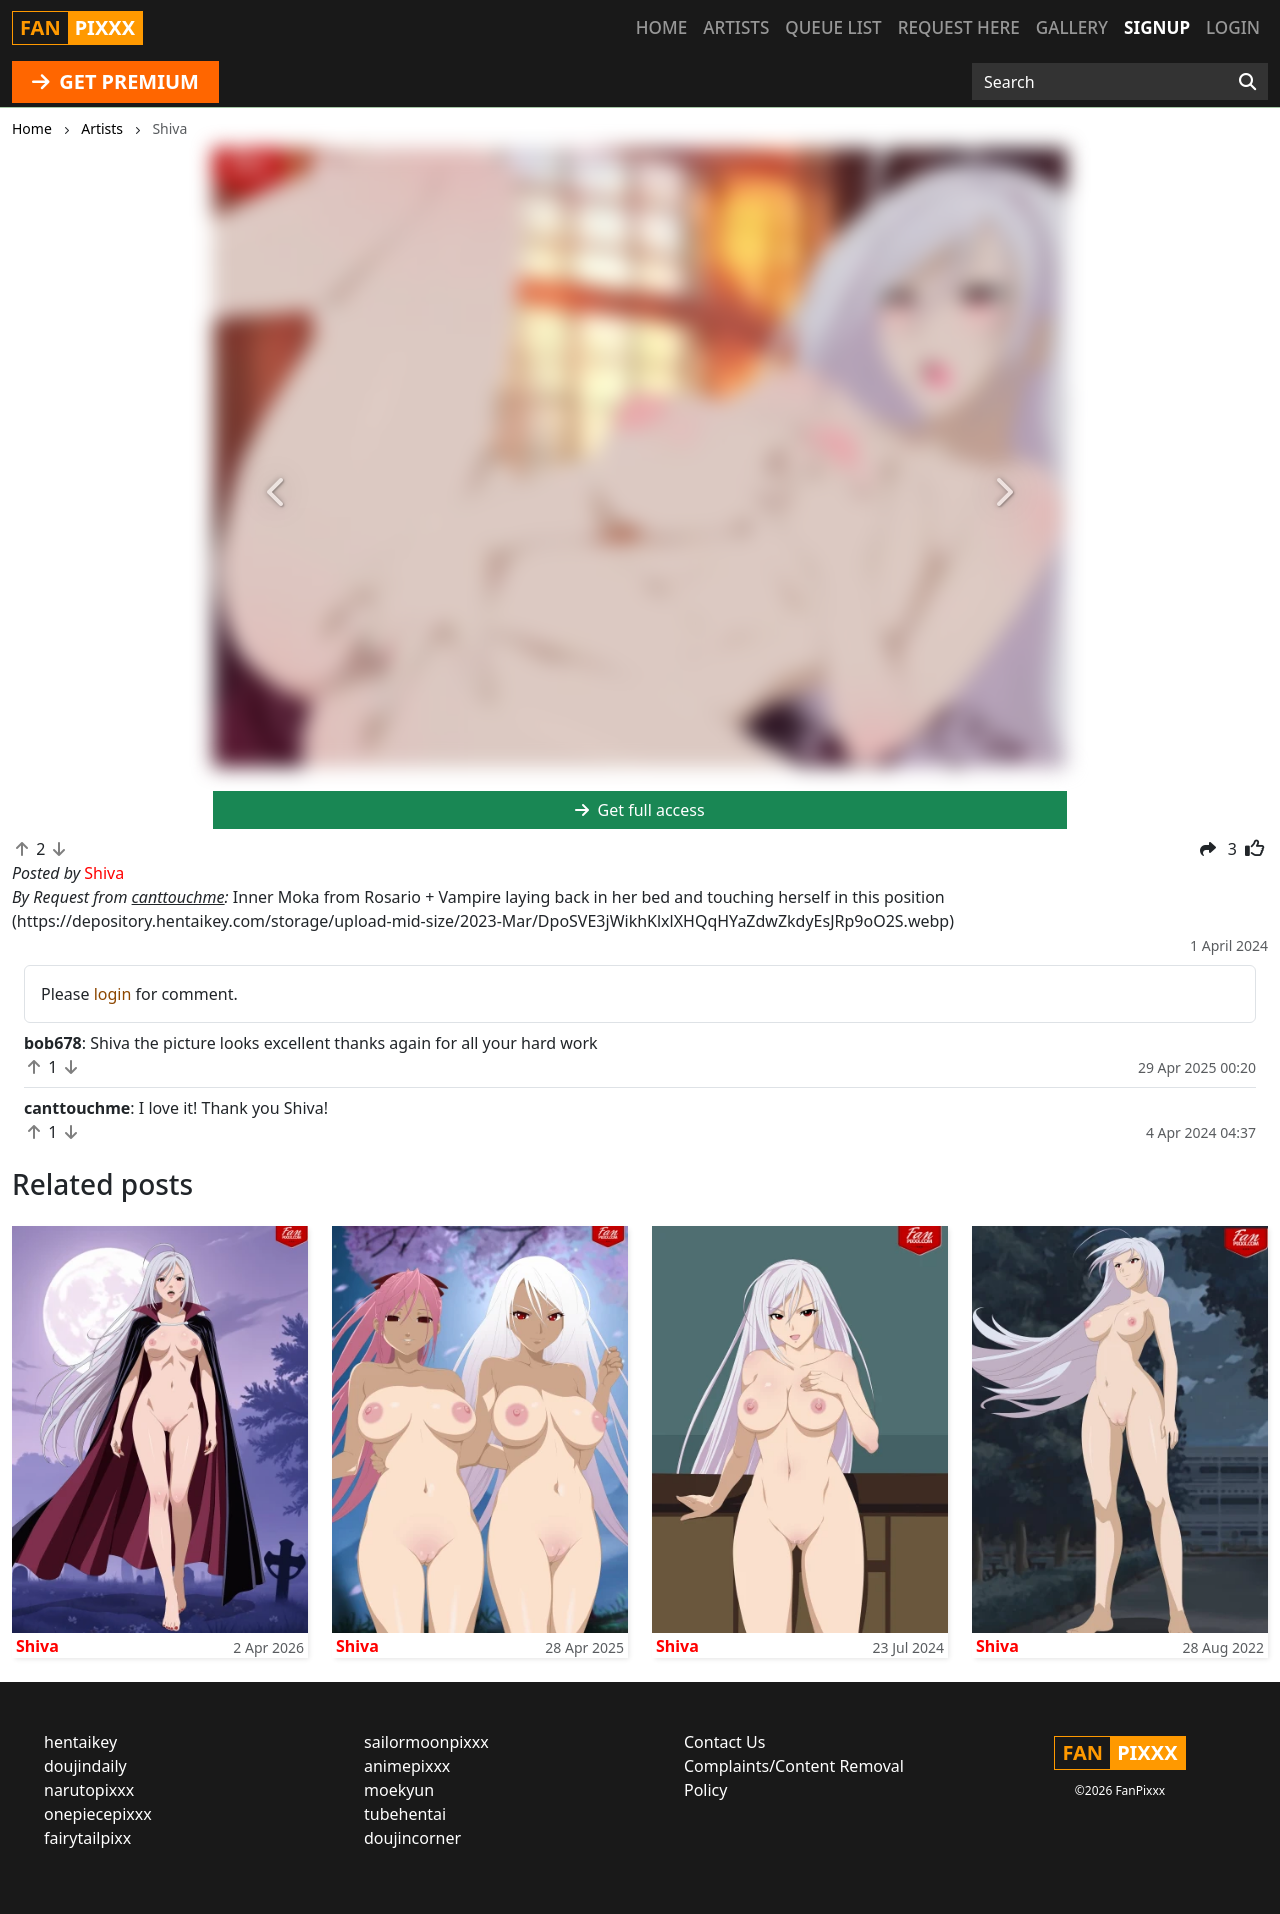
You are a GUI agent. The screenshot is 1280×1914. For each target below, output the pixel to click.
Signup (1157, 27)
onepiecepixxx (98, 1814)
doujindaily (85, 1766)
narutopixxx (89, 1790)
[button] (277, 492)
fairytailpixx (87, 1838)
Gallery (1072, 27)
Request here (959, 27)
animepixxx (407, 1766)
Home (661, 27)
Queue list (833, 27)
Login (1233, 27)
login (113, 994)
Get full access (639, 810)
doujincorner (412, 1838)
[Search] (1247, 82)
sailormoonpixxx (426, 1742)
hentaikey (80, 1742)
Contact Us (724, 1742)
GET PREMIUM (115, 81)
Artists (736, 27)
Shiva (37, 1646)
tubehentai (405, 1814)
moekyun (399, 1790)
